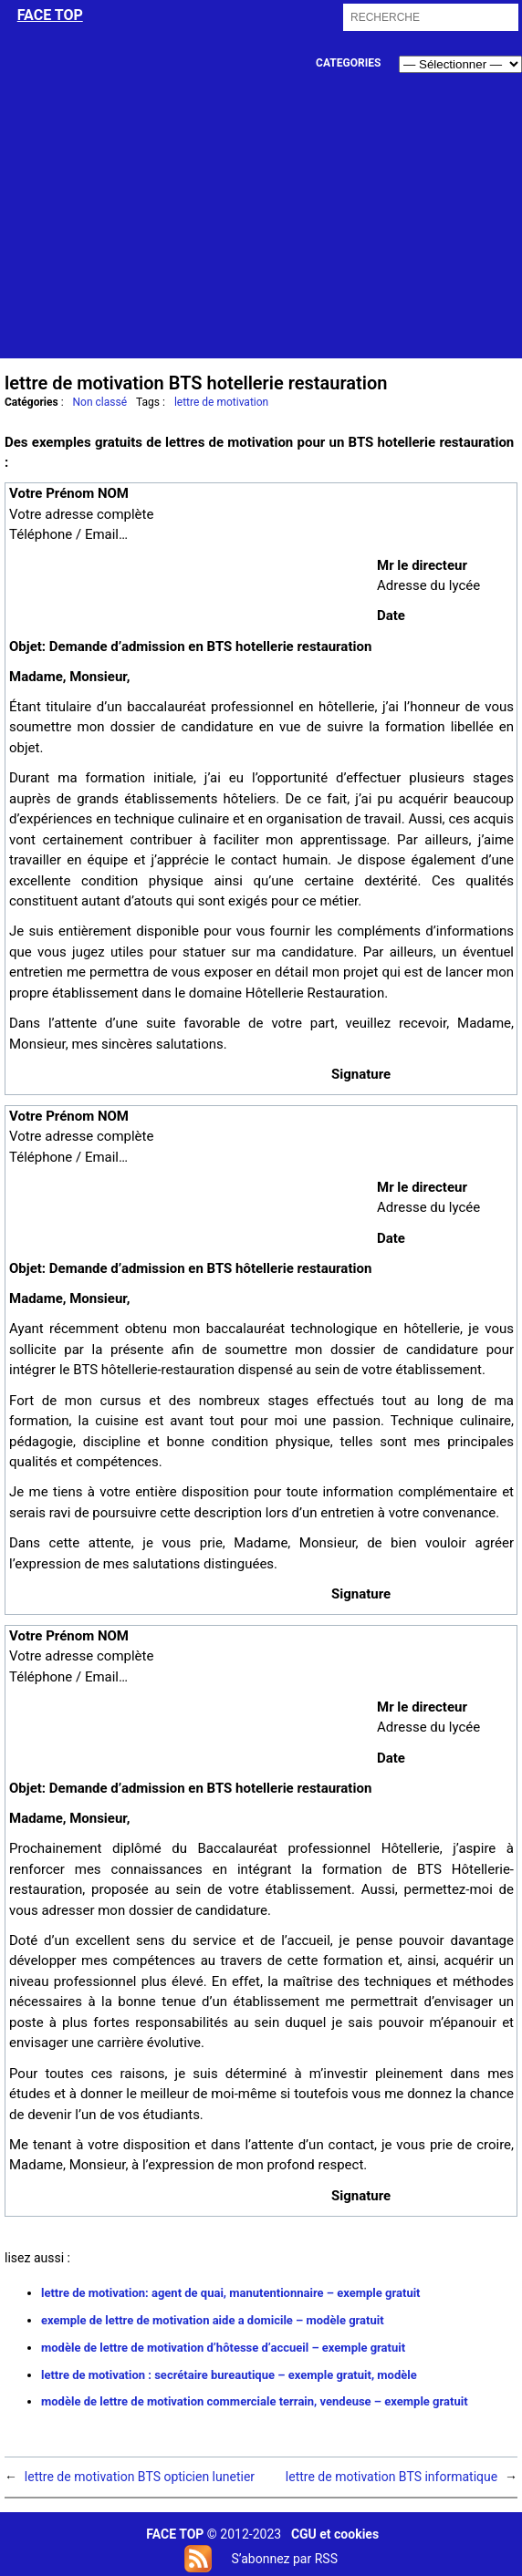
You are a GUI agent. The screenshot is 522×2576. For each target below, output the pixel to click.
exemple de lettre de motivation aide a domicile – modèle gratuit (212, 2320)
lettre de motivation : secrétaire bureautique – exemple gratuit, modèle (229, 2375)
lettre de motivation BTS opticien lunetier (140, 2476)
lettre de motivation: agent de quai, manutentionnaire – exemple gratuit (231, 2293)
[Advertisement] (262, 230)
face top (50, 15)
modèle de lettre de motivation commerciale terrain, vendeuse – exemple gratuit (254, 2401)
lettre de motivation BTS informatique (391, 2476)
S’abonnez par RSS (284, 2558)
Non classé (100, 402)
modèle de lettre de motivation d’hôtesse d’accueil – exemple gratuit (223, 2347)
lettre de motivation (221, 402)
